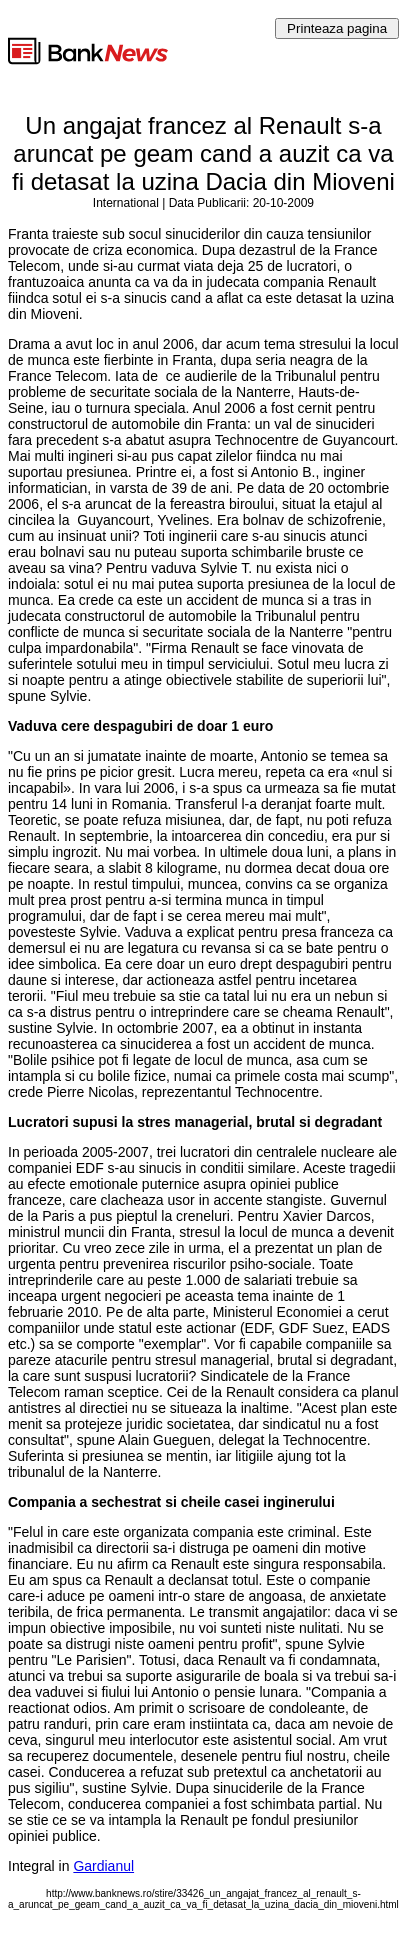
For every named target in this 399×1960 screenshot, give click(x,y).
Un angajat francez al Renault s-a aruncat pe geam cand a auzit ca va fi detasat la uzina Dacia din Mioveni (203, 153)
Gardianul (103, 1866)
